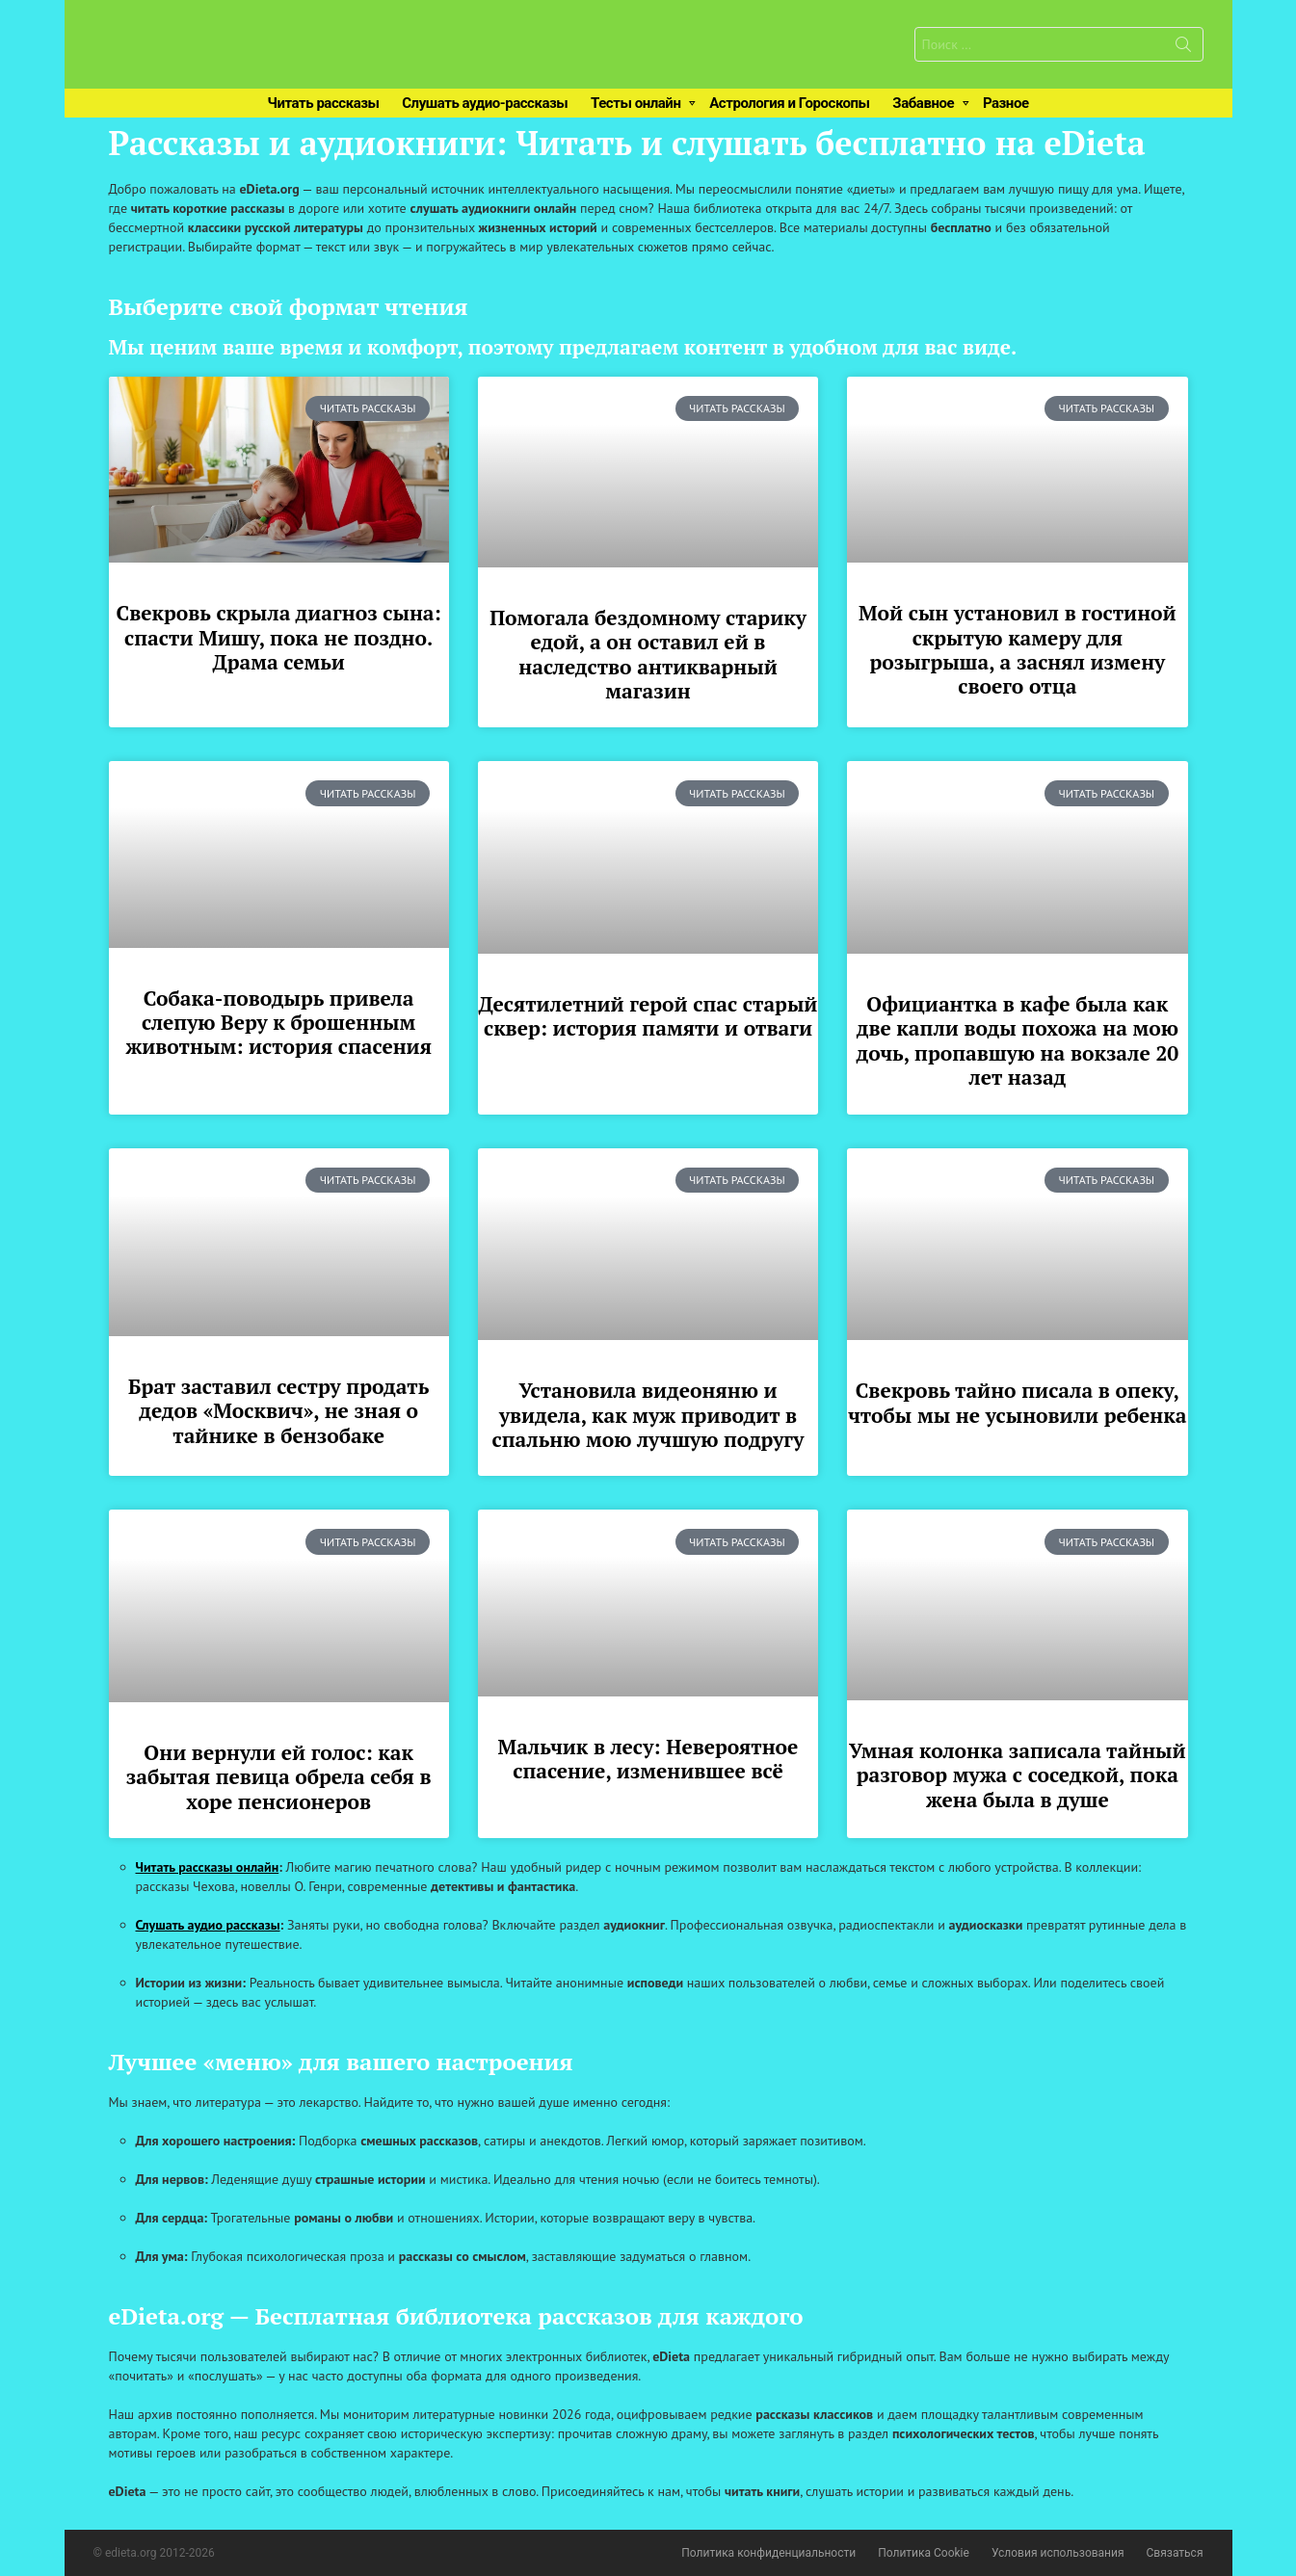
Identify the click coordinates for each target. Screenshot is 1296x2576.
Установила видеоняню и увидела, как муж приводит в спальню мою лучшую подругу (648, 1415)
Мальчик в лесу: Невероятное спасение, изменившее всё (648, 1758)
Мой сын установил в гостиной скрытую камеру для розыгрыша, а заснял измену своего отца (1018, 649)
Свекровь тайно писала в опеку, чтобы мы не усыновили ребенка (1017, 1402)
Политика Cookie (923, 2553)
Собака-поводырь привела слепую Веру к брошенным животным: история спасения (278, 1023)
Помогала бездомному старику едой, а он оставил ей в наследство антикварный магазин (648, 654)
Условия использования (1058, 2553)
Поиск (1183, 48)
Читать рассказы (323, 103)
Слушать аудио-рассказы (485, 103)
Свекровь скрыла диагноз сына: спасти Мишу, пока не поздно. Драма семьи (279, 637)
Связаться (1175, 2553)
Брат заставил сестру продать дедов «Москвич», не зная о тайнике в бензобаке (278, 1411)
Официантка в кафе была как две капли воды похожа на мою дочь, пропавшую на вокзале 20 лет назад (1018, 1040)
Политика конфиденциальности (768, 2553)
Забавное (923, 103)
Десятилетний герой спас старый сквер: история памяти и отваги (648, 1015)
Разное (1006, 103)
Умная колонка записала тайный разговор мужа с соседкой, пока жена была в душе (1017, 1775)
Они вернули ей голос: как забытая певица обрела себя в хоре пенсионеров (279, 1777)
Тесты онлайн (635, 103)
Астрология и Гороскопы (789, 103)
